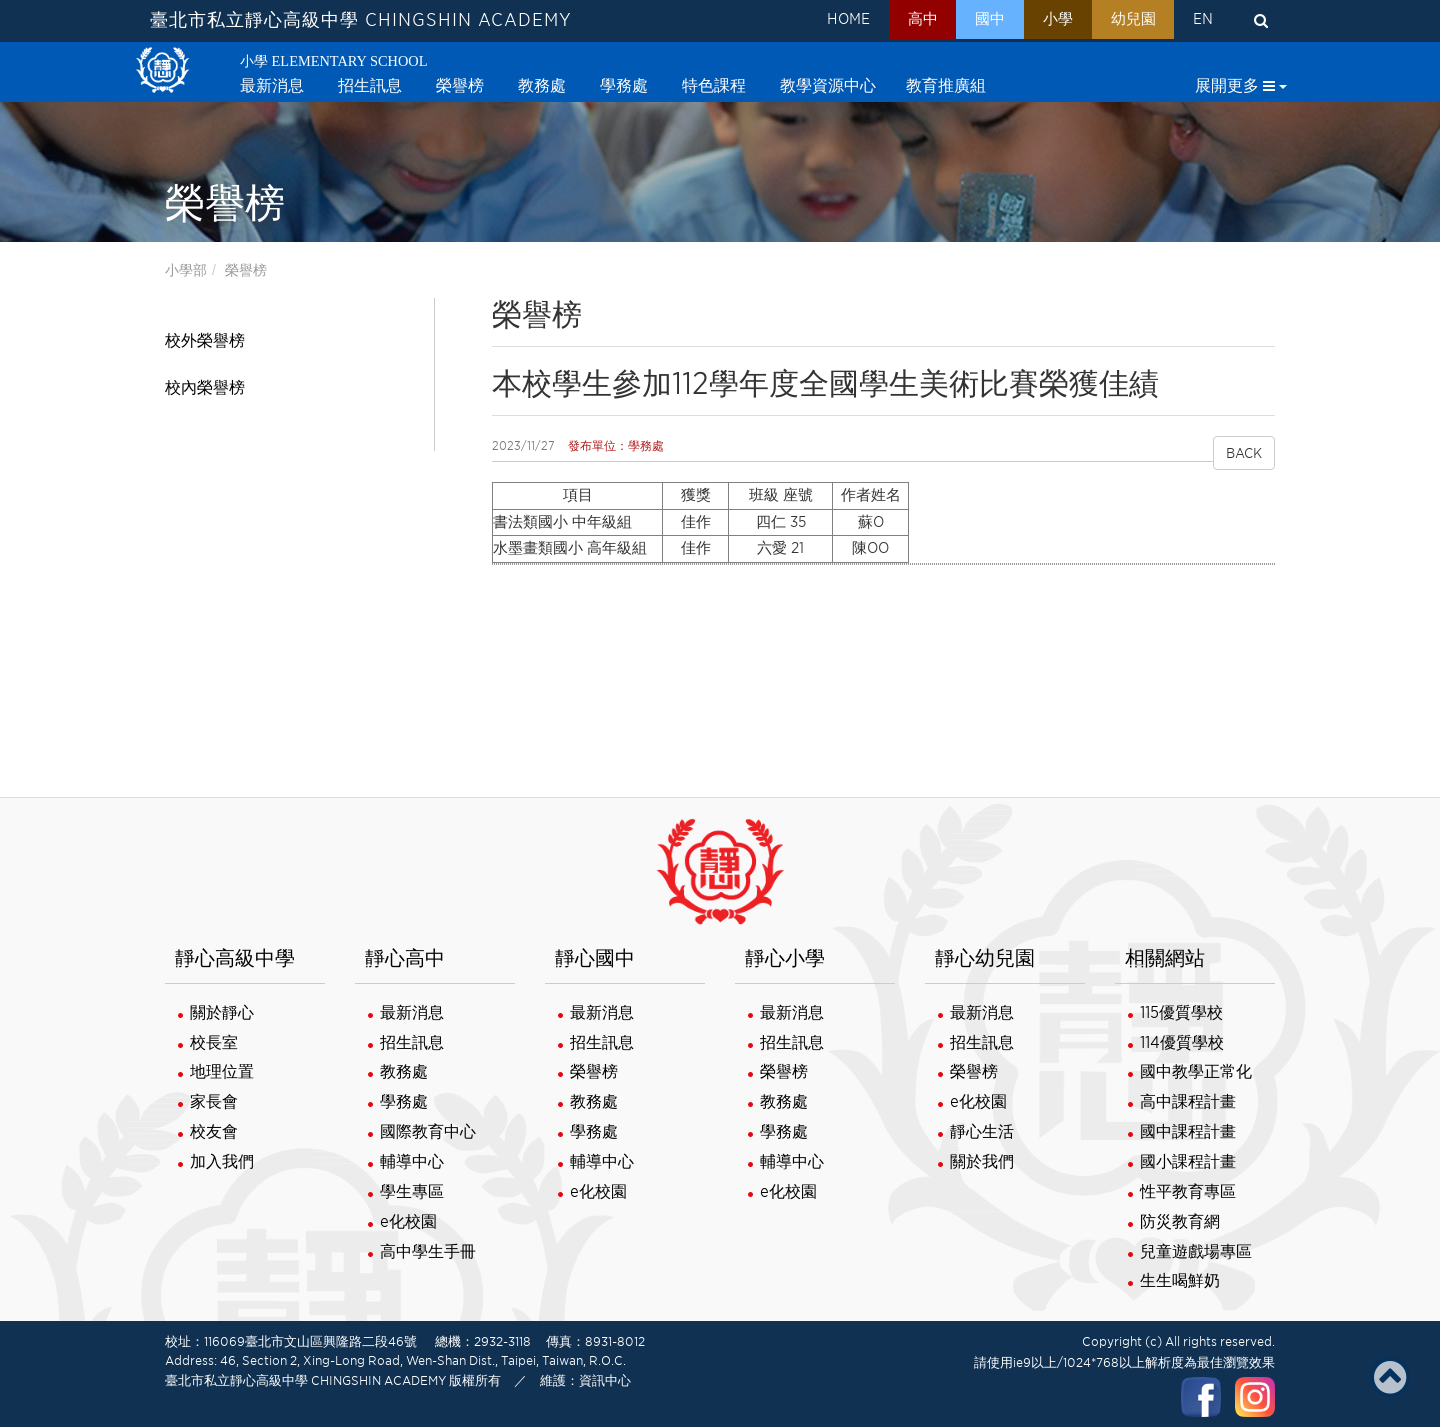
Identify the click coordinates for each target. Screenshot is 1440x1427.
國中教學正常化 (1196, 1071)
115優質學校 (1181, 1012)
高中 (894, 21)
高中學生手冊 (428, 1251)
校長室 (214, 1042)
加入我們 (222, 1161)
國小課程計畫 (1188, 1161)
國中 (968, 21)
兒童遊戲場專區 (1196, 1251)
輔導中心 (412, 1161)
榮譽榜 (246, 270)
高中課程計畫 (1188, 1101)
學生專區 (412, 1191)
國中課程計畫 (1188, 1131)
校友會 (214, 1131)
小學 (1042, 21)
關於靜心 (222, 1012)
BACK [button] (1244, 453)
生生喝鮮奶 (1180, 1280)
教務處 (404, 1071)
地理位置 (222, 1071)
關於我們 (982, 1161)
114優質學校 (1182, 1042)
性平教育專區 (1188, 1191)
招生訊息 (412, 1042)
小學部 (186, 270)
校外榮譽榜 (205, 340)
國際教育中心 (428, 1131)
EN (1200, 21)
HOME (813, 21)
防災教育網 (1180, 1221)
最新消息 (412, 1012)
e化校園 (408, 1221)
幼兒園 (1123, 21)
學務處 (404, 1101)
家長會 (214, 1101)
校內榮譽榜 (205, 387)
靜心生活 (982, 1131)
